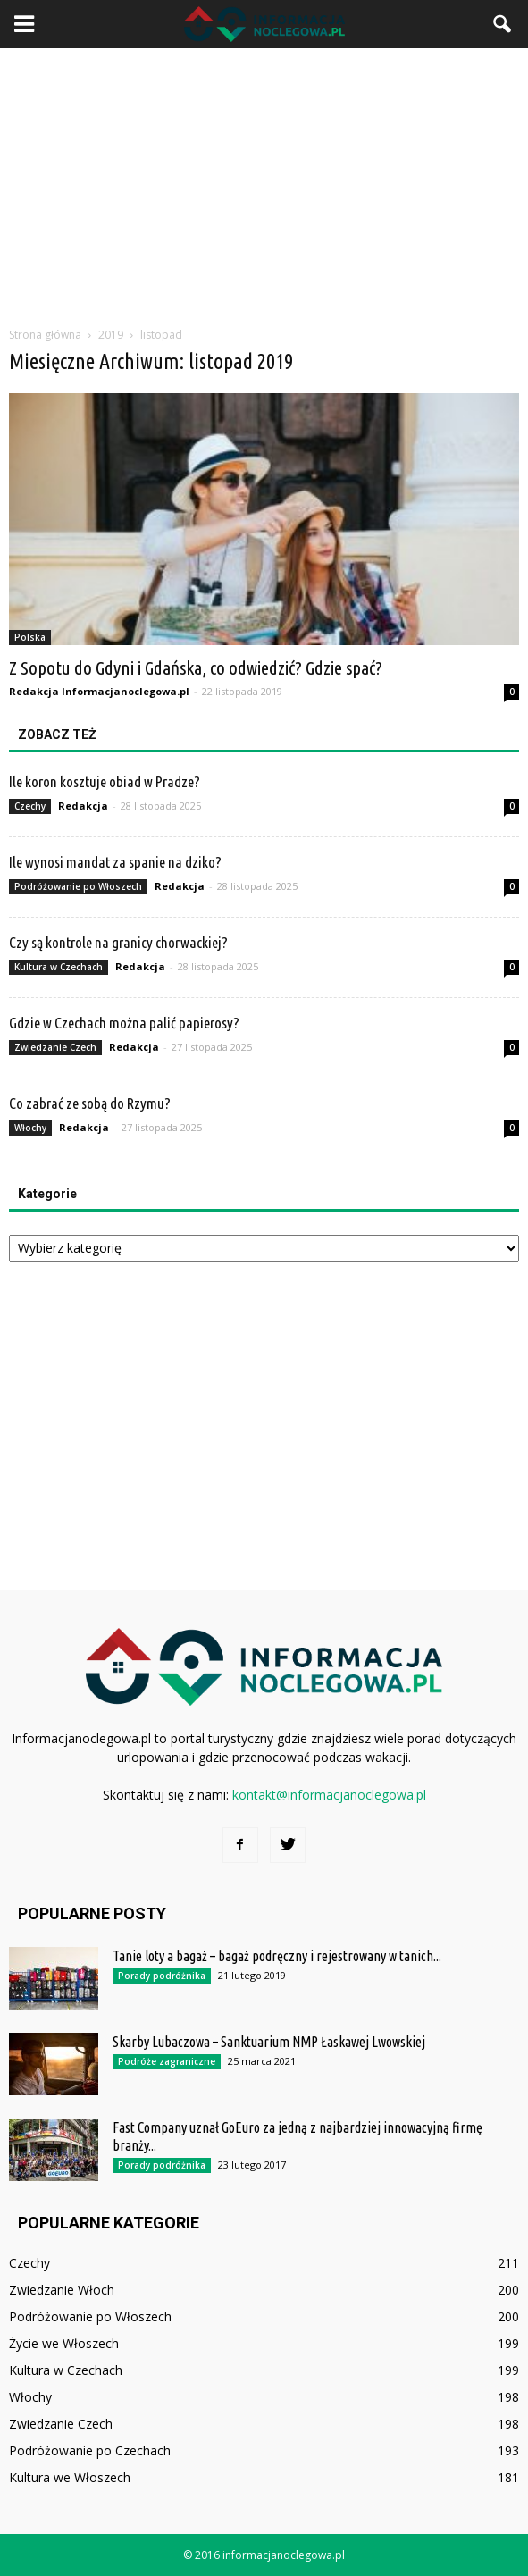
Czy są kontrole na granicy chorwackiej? (118, 942)
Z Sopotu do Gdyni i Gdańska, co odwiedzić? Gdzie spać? (195, 667)
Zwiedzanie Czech (55, 1047)
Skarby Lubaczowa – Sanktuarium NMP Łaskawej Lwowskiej (269, 2042)
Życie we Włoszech (64, 2343)
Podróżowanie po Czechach (90, 2450)
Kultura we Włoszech (69, 2477)
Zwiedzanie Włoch (61, 2289)
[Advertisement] (264, 182)
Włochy (30, 1127)
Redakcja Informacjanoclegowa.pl (99, 691)
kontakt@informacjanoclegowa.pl (329, 1794)
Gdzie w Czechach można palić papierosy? (124, 1022)
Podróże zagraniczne (166, 2061)
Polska (30, 637)
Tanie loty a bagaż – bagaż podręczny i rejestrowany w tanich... (277, 1956)
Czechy (30, 806)
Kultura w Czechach (58, 967)
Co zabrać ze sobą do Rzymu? (90, 1103)
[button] (503, 24)
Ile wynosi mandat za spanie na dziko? (115, 861)
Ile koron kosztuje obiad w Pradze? (104, 781)
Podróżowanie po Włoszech (78, 886)
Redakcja (83, 805)
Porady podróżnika (161, 1975)
